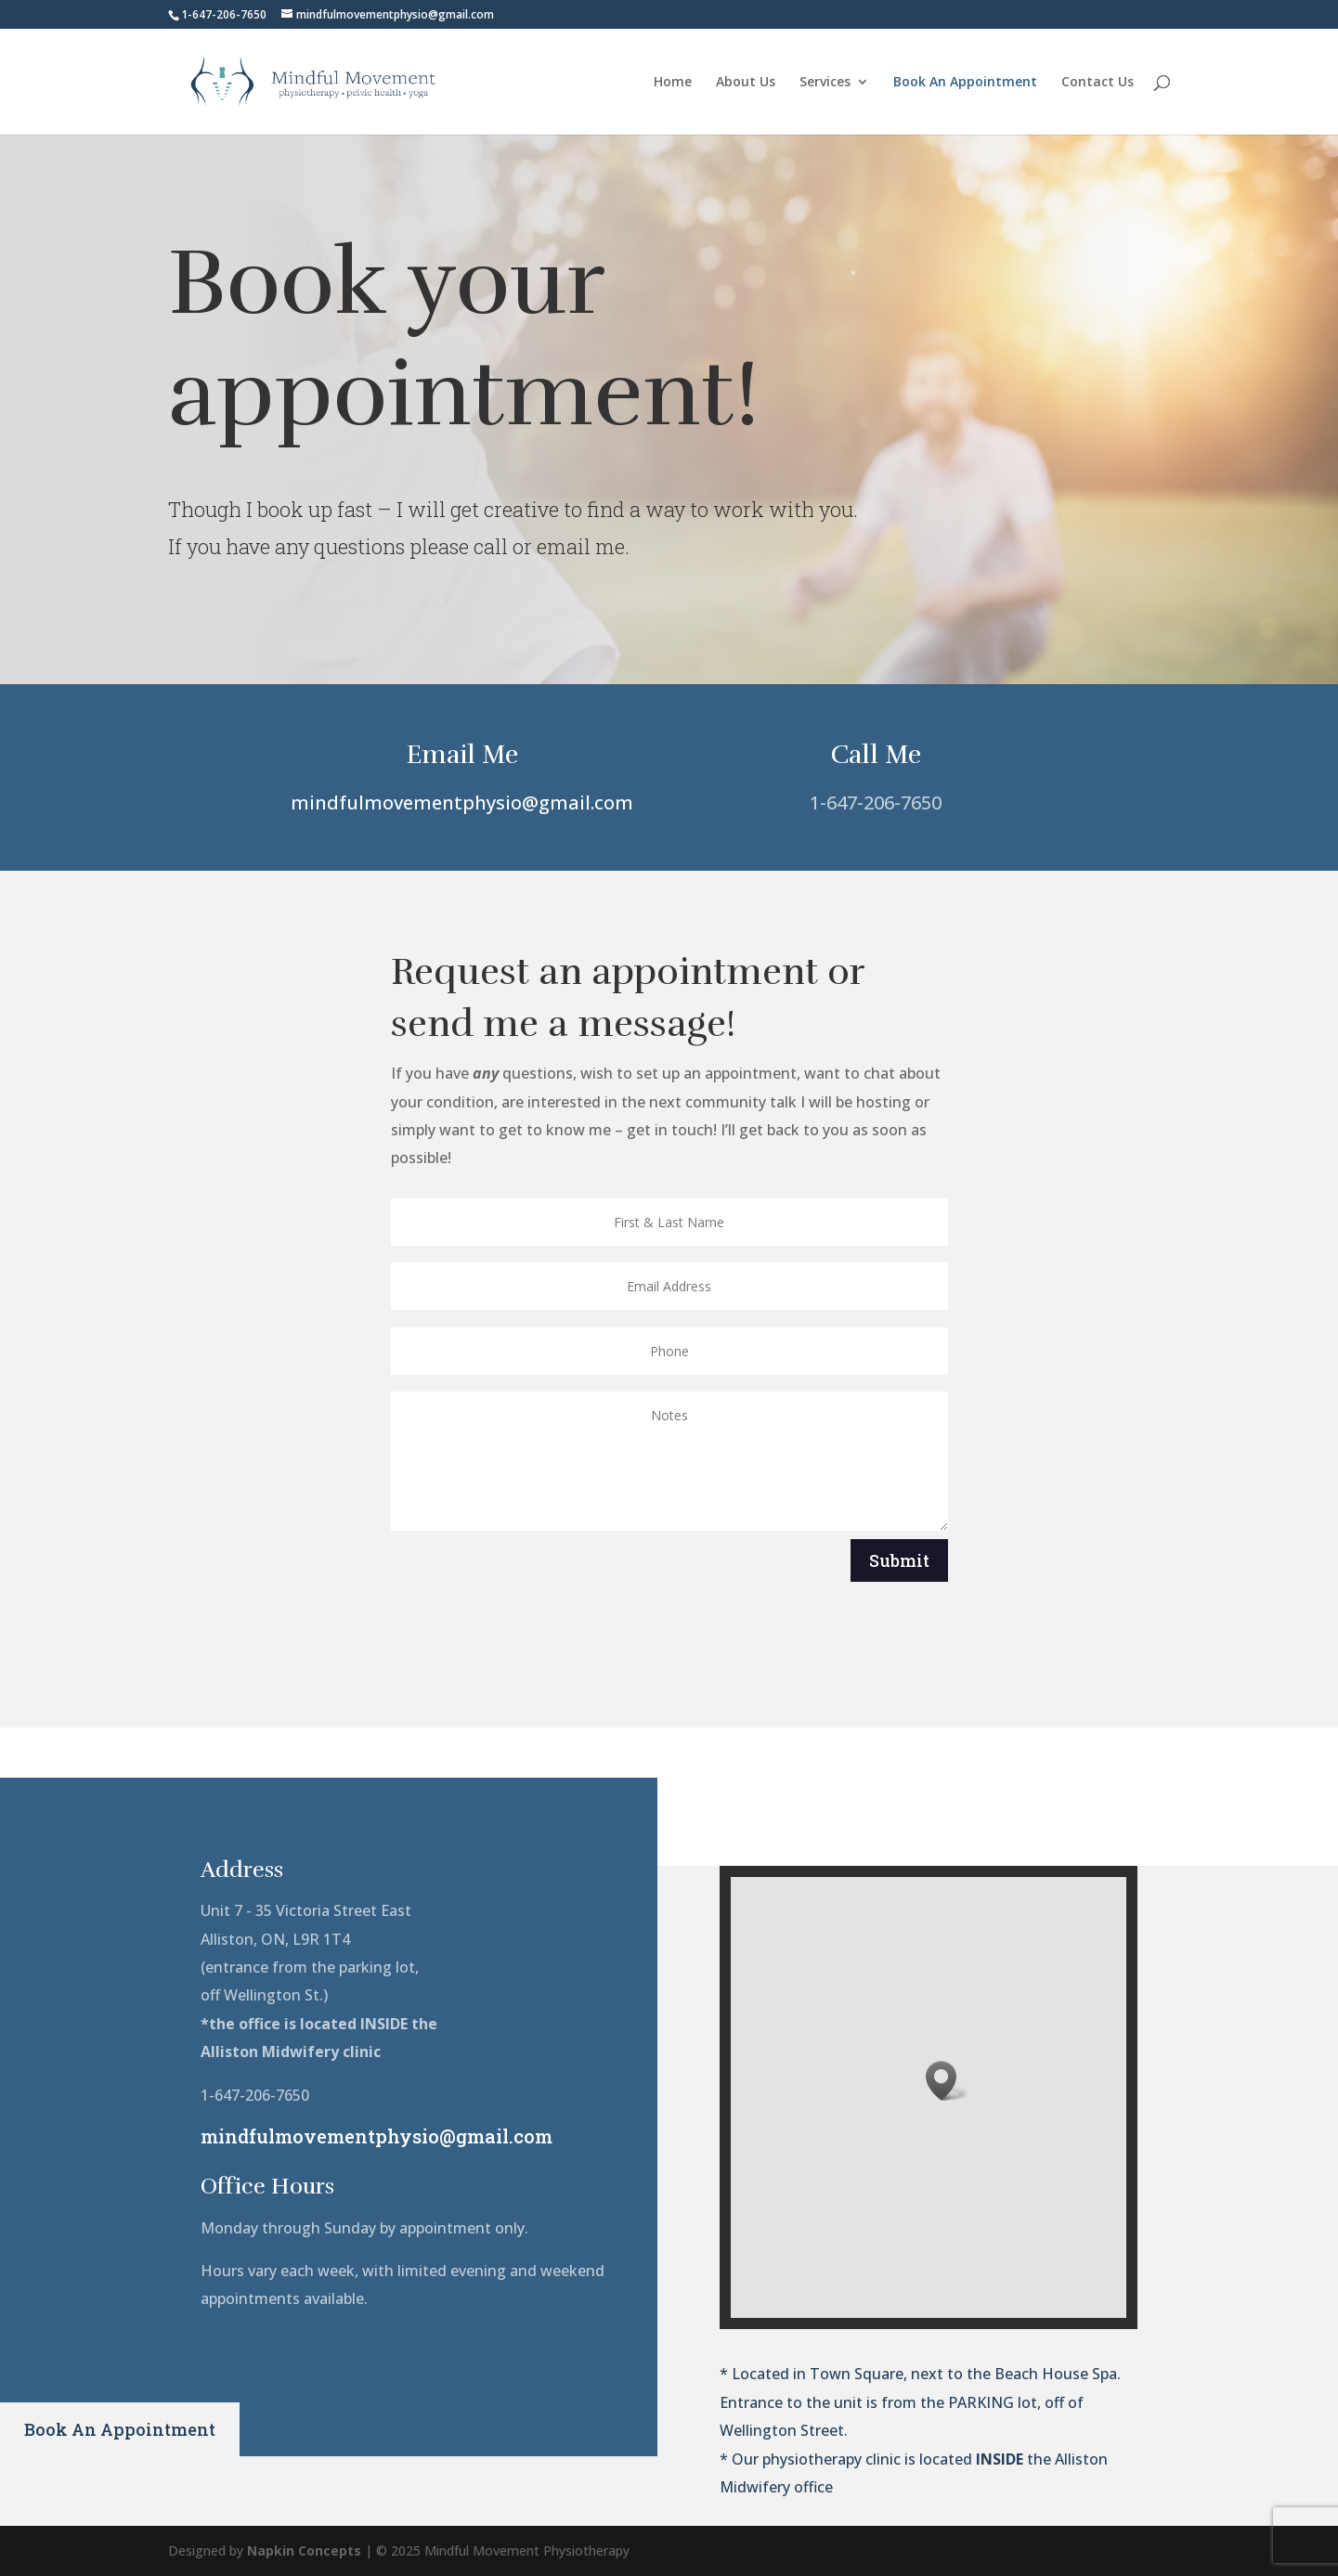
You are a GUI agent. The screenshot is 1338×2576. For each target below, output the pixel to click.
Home (673, 82)
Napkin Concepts (304, 2550)
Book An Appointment (965, 82)
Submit (899, 1560)
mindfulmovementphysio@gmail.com (462, 802)
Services (825, 82)
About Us (745, 82)
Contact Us (1097, 82)
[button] (947, 2081)
